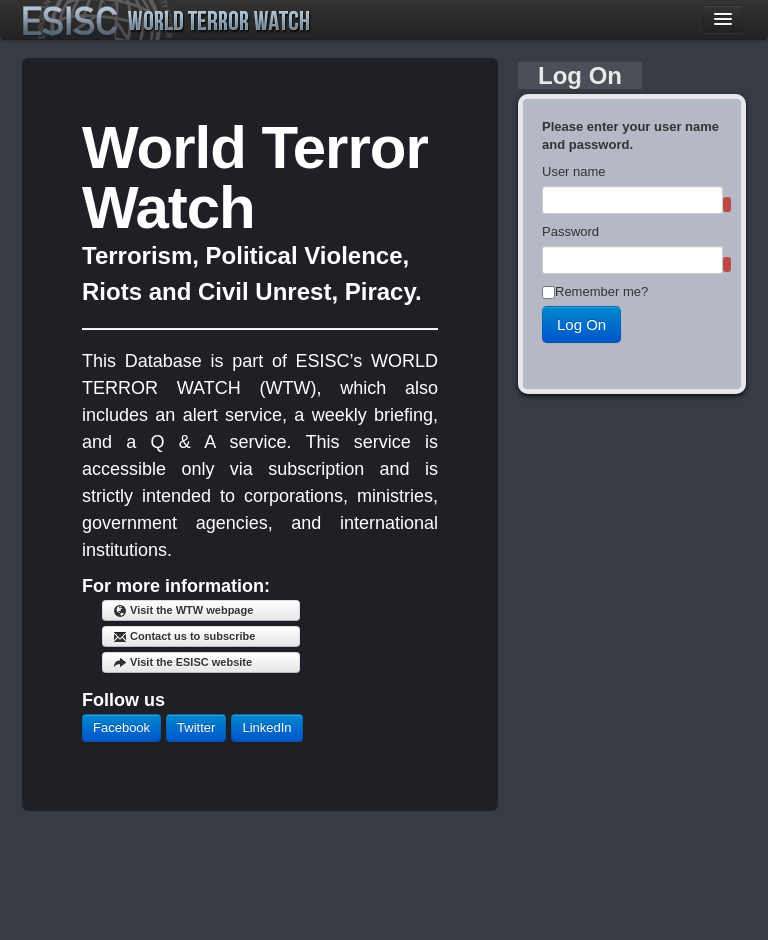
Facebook (121, 727)
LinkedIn (266, 727)
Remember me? (601, 291)
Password (570, 231)
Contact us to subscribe (184, 637)
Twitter (196, 727)
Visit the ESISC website (182, 663)
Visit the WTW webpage (183, 611)
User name (574, 171)
